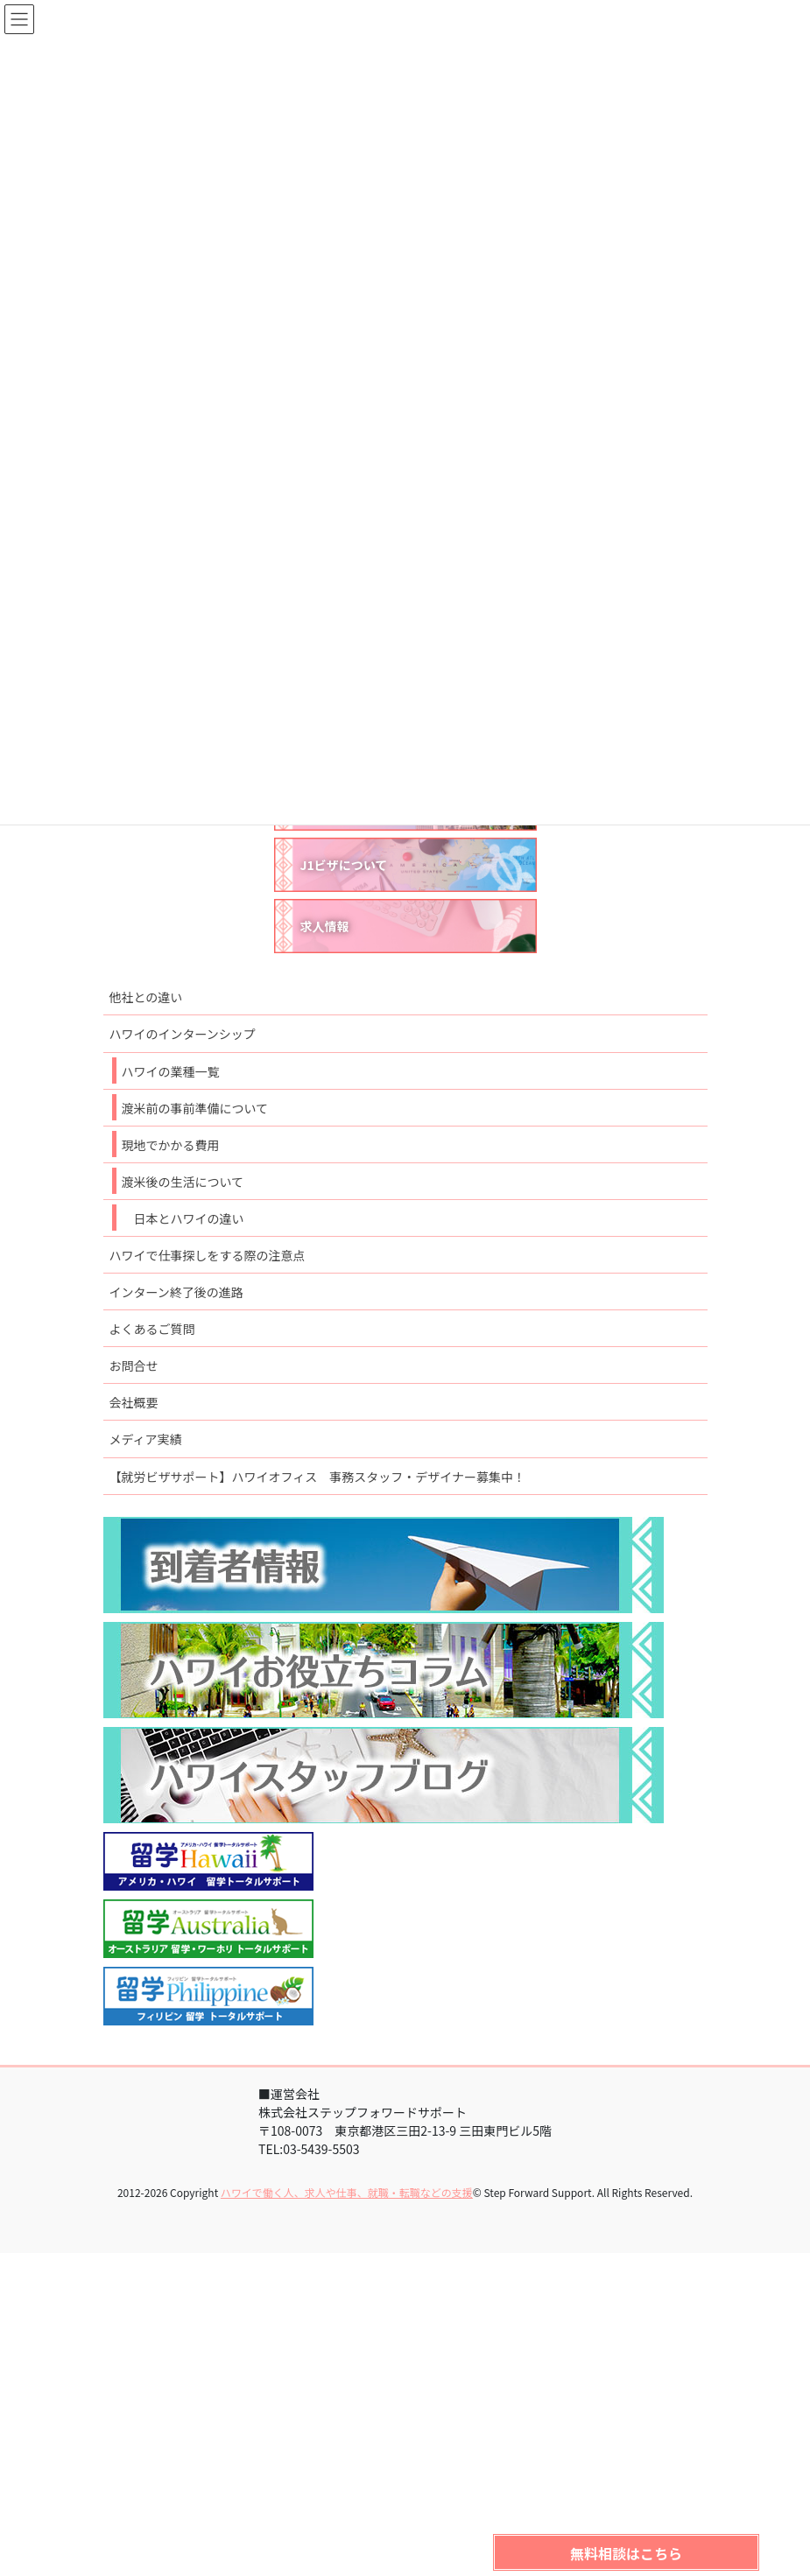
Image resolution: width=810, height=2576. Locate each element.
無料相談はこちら (626, 2553)
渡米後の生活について (183, 1181)
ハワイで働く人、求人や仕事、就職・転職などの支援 (347, 2192)
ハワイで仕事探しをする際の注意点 (207, 1255)
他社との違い (146, 997)
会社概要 (133, 1402)
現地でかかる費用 (171, 1145)
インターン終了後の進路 (176, 1292)
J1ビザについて (344, 865)
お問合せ (133, 1365)
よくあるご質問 (152, 1328)
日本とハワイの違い (189, 1218)
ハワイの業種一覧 (171, 1071)
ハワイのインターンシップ (182, 1033)
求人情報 (324, 926)
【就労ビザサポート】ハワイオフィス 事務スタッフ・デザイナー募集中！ (317, 1476)
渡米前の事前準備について (195, 1108)
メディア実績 (145, 1439)
